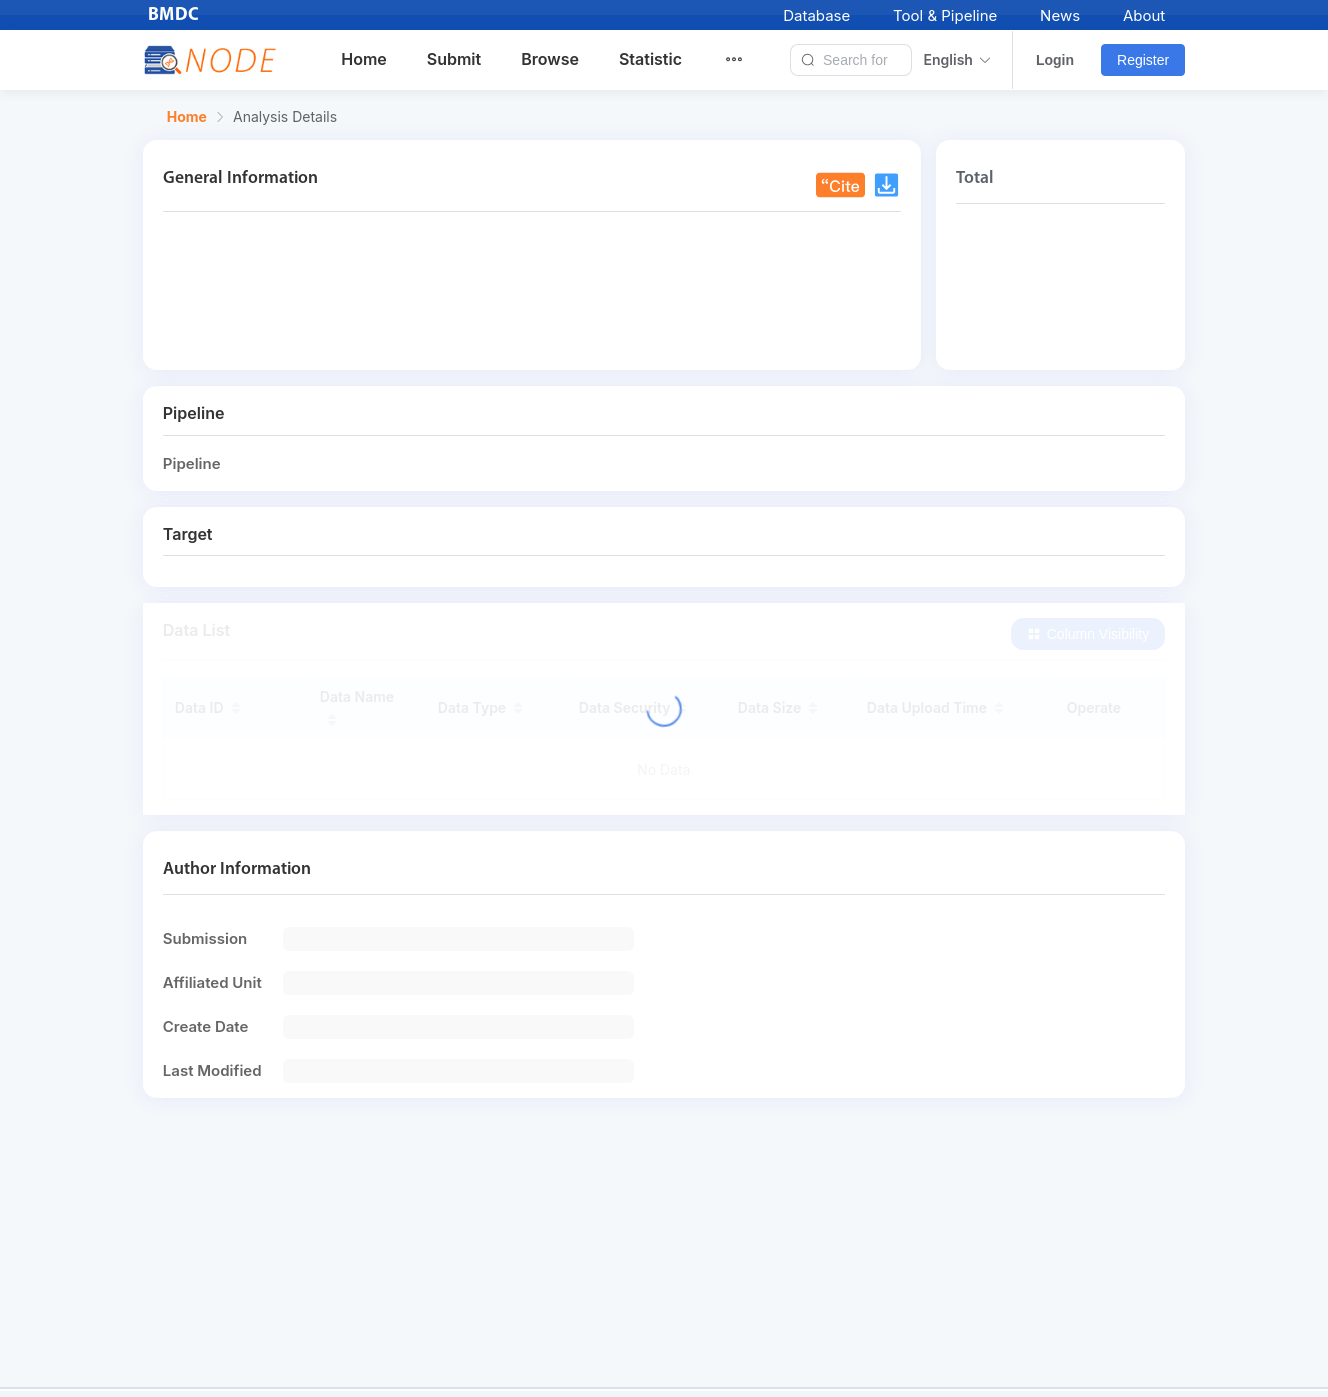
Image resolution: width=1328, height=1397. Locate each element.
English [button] (958, 60)
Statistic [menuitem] (650, 59)
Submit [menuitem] (454, 59)
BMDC (174, 15)
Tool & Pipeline (945, 15)
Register (1143, 60)
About (1144, 15)
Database (816, 15)
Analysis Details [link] (285, 117)
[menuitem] (746, 60)
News (1060, 15)
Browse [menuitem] (550, 59)
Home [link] (187, 117)
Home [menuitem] (364, 59)
